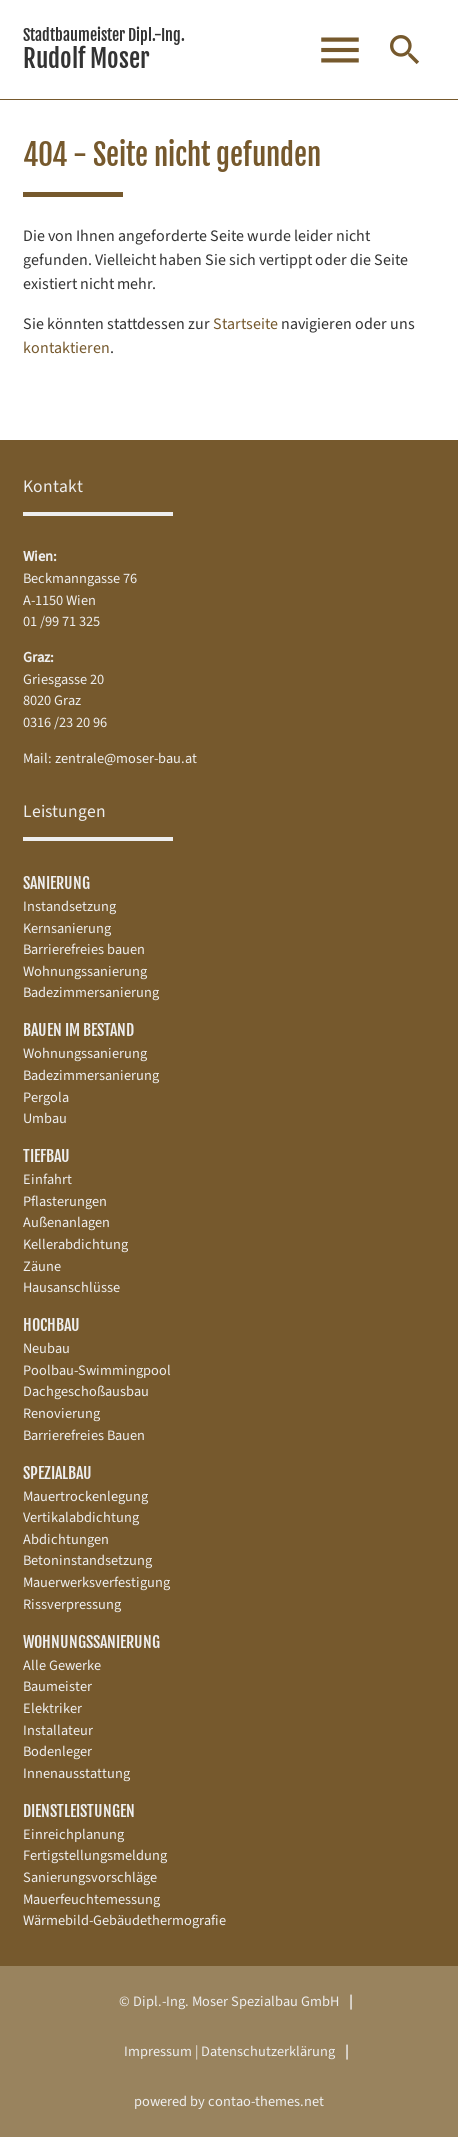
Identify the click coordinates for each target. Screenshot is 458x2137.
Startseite (245, 324)
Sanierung (56, 883)
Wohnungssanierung (91, 1642)
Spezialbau (57, 1473)
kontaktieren (66, 348)
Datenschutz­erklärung (268, 2051)
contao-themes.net (266, 2101)
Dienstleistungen (79, 1811)
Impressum (158, 2051)
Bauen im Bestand (78, 1030)
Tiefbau (46, 1156)
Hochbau (51, 1325)
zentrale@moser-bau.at (126, 758)
